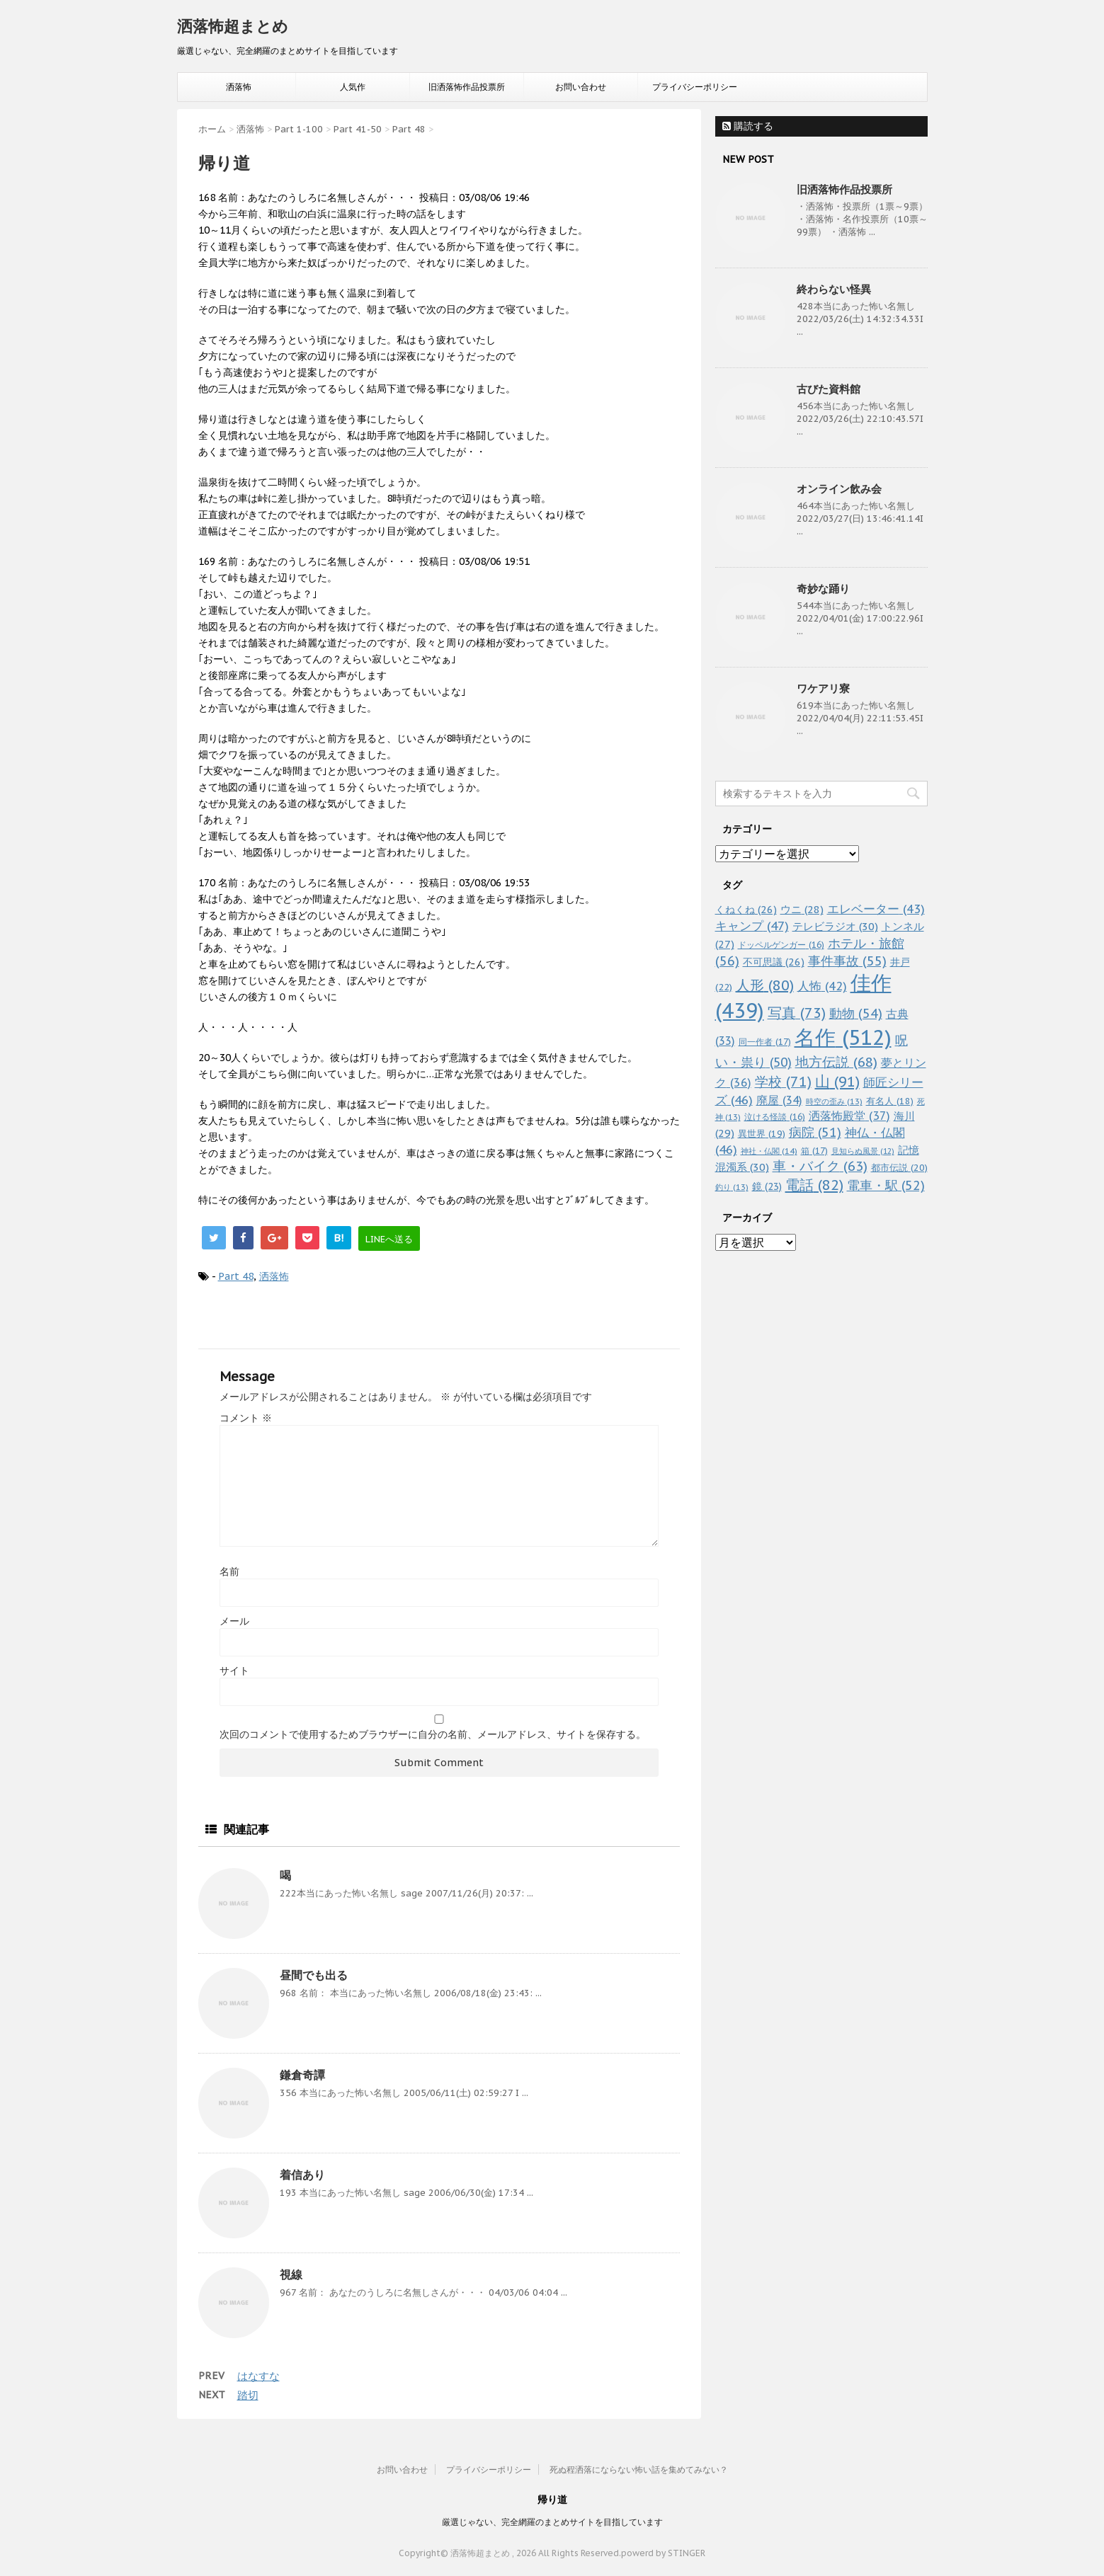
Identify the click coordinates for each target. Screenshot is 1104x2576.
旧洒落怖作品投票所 (466, 86)
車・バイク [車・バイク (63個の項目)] (820, 1165)
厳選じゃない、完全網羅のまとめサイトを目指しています (552, 2522)
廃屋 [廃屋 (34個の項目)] (779, 1100)
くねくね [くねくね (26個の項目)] (746, 909)
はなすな (258, 2376)
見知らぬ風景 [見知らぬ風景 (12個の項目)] (862, 1151)
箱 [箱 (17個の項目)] (814, 1150)
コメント (246, 1418)
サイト (234, 1670)
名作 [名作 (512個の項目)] (843, 1037)
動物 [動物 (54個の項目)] (855, 1013)
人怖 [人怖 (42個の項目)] (822, 986)
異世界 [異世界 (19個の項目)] (761, 1134)
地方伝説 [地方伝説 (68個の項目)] (836, 1061)
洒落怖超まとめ (232, 26)
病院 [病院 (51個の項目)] (815, 1132)
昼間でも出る (314, 1975)
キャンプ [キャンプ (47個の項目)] (752, 925)
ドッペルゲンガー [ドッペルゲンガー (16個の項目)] (781, 944)
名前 (229, 1571)
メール (234, 1621)
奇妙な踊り (823, 588)
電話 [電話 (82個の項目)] (814, 1185)
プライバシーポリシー (694, 86)
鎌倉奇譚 (302, 2075)
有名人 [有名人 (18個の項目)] (890, 1100)
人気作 (352, 86)
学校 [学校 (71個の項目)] (783, 1081)
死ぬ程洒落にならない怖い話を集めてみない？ (639, 2469)
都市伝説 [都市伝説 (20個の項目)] (899, 1168)
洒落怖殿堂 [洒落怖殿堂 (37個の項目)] (849, 1116)
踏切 (247, 2395)
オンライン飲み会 (839, 489)
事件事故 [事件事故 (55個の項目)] (847, 961)
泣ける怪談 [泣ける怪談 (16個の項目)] (774, 1116)
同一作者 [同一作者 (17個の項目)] (765, 1041)
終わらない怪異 (834, 289)
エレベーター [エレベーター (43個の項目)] (876, 909)
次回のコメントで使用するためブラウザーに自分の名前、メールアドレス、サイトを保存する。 (433, 1734)
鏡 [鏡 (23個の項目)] (767, 1186)
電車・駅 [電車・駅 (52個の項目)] (886, 1185)
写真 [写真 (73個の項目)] (797, 1012)
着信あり (302, 2175)
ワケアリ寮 (823, 688)
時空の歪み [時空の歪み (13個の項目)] (834, 1101)
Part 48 (236, 1276)
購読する (747, 126)
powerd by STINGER (663, 2553)
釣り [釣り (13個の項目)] (732, 1187)
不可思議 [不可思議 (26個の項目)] (773, 961)
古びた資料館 (828, 389)
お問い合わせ (580, 86)
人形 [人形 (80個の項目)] (765, 985)
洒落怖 (238, 86)
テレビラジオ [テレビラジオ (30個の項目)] (835, 926)
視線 (291, 2274)
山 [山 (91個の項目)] (837, 1081)
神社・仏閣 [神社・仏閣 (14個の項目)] (769, 1150)
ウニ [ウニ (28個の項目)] (802, 909)
